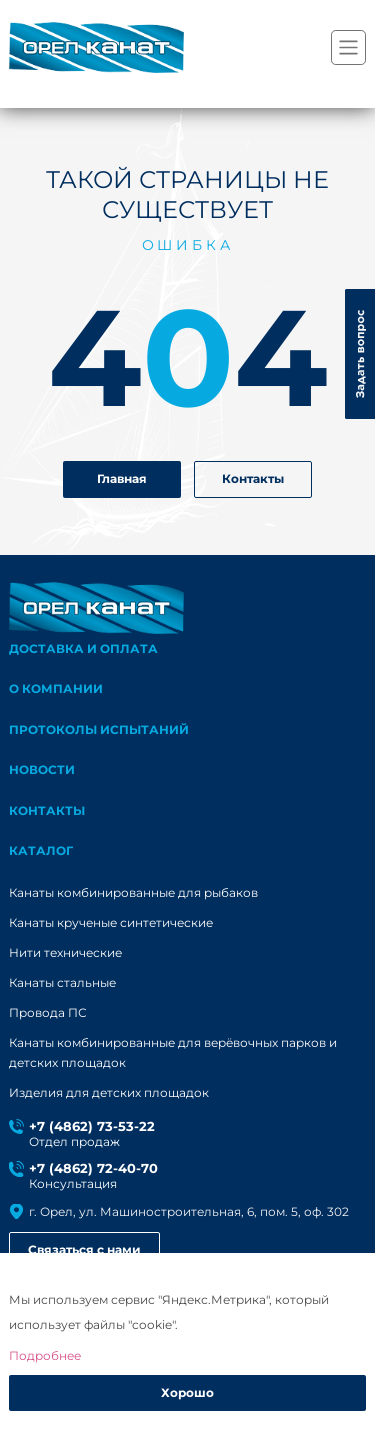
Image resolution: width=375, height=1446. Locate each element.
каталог (41, 850)
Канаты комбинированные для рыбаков (133, 893)
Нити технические (65, 953)
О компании (56, 688)
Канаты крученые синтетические (111, 923)
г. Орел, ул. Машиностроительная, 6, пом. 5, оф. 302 (189, 1211)
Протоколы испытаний (99, 729)
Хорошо (187, 1392)
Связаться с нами (84, 1249)
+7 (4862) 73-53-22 (92, 1126)
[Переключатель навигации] (348, 47)
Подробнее (45, 1355)
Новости (42, 769)
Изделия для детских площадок (109, 1093)
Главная (122, 478)
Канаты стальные (62, 983)
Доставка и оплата (83, 648)
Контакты (253, 478)
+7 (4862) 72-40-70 (93, 1168)
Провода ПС (48, 1013)
